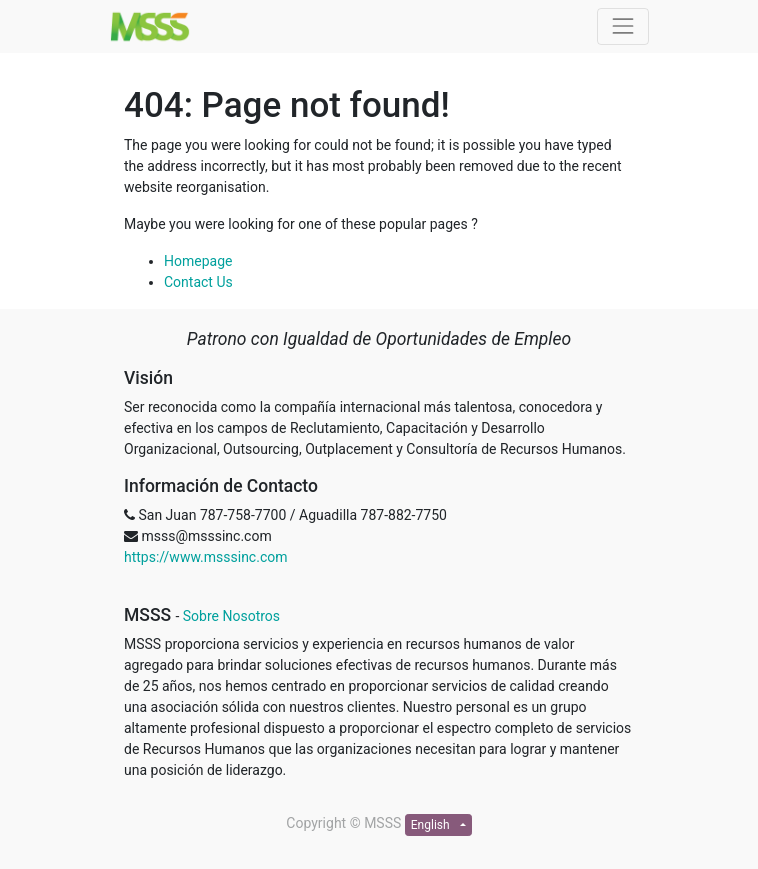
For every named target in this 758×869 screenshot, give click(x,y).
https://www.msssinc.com (205, 557)
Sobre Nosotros (231, 616)
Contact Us (198, 282)
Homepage (198, 261)
